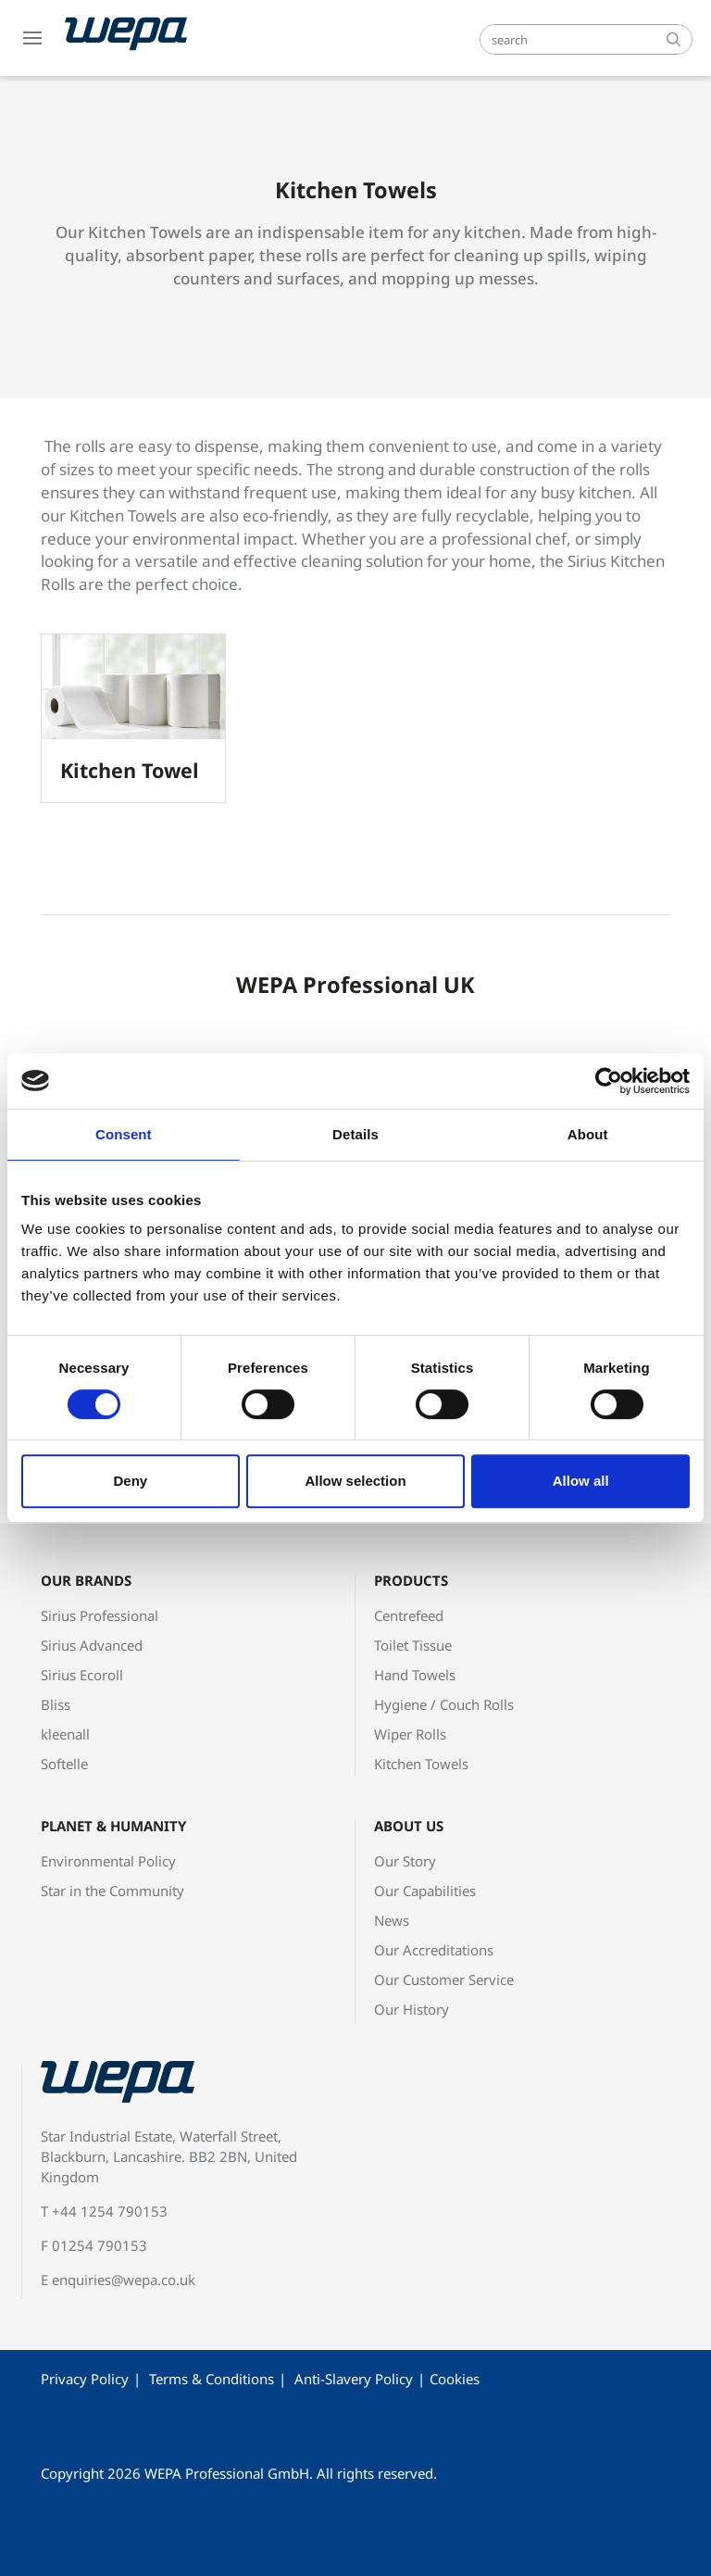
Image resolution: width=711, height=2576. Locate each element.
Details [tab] (355, 1134)
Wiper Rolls (410, 1734)
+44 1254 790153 (110, 2211)
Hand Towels (414, 1674)
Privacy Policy (85, 2378)
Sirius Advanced (92, 1645)
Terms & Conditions (211, 2378)
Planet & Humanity (113, 1825)
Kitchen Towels (421, 1763)
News (391, 1920)
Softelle (64, 1763)
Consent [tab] (123, 1134)
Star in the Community (112, 1890)
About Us (408, 1825)
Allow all (581, 1481)
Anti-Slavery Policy (353, 2378)
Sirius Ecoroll (82, 1674)
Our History (411, 2009)
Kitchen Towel (129, 770)
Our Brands (86, 1580)
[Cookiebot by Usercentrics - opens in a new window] (609, 1081)
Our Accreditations (433, 1950)
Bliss (55, 1704)
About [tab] (588, 1134)
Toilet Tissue (413, 1645)
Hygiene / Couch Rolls (444, 1704)
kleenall (65, 1734)
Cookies (455, 2378)
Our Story (405, 1861)
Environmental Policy (108, 1861)
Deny (130, 1481)
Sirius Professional (99, 1615)
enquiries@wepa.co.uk (123, 2279)
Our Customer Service (444, 1979)
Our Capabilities (425, 1890)
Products (411, 1580)
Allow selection (355, 1481)
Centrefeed (408, 1615)
